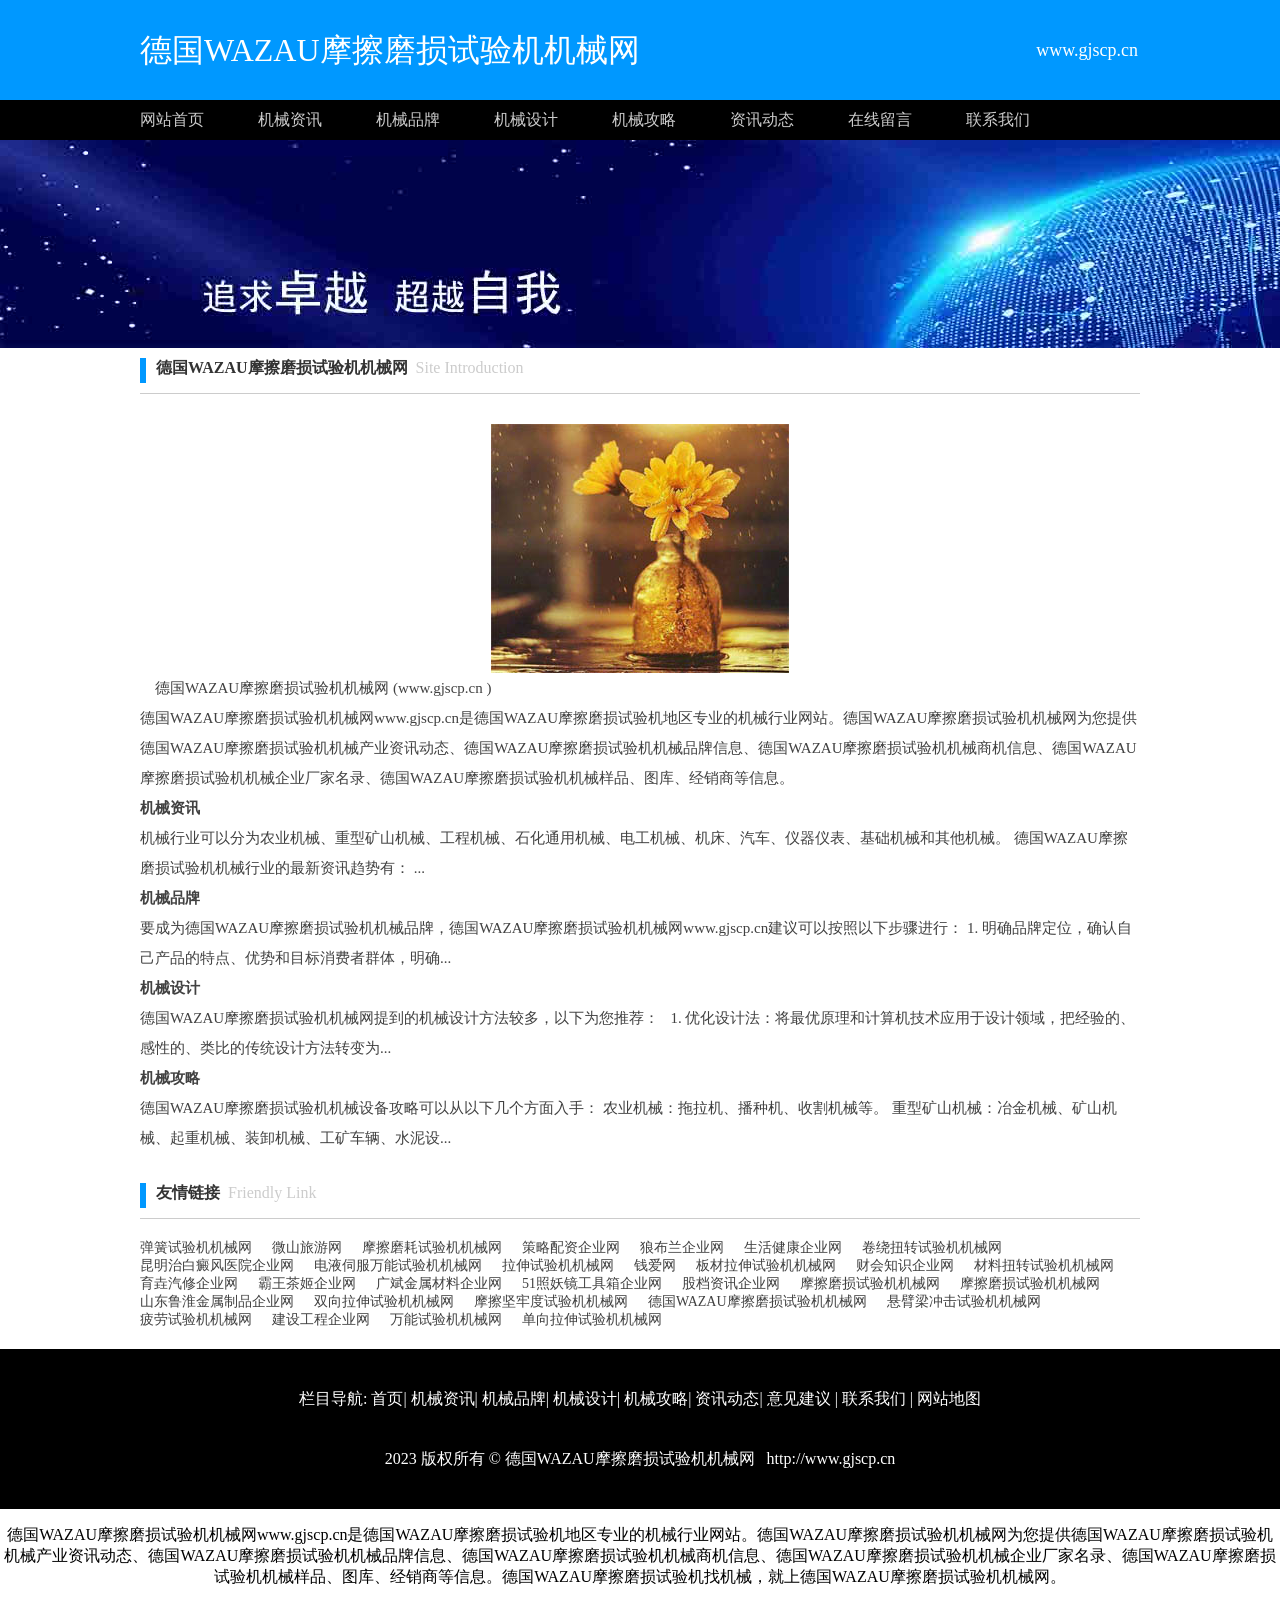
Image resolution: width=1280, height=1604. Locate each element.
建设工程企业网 (321, 1319)
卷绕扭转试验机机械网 (932, 1247)
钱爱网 (655, 1265)
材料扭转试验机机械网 (1044, 1265)
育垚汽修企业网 (189, 1283)
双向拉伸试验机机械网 (384, 1301)
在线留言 (880, 119)
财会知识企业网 (905, 1265)
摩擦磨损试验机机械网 (870, 1283)
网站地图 (949, 1398)
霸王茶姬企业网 (307, 1283)
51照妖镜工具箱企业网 (592, 1283)
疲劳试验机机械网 (196, 1319)
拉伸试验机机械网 (558, 1265)
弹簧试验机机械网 (196, 1247)
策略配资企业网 (571, 1247)
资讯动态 (762, 119)
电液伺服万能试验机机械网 (398, 1265)
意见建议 (799, 1398)
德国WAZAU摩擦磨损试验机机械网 (757, 1301)
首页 (387, 1398)
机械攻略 (644, 119)
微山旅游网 (307, 1247)
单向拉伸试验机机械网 (592, 1319)
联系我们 (998, 119)
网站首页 (172, 119)
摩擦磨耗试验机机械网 (432, 1247)
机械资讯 (290, 119)
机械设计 (526, 119)
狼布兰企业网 (682, 1247)
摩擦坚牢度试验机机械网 (551, 1301)
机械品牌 (408, 119)
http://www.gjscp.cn (829, 1458)
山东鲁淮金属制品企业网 (217, 1301)
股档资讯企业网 (731, 1283)
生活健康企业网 (793, 1247)
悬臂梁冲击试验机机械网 (964, 1301)
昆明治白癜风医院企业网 (217, 1265)
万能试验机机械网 (446, 1319)
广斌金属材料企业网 (439, 1283)
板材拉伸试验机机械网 (766, 1265)
